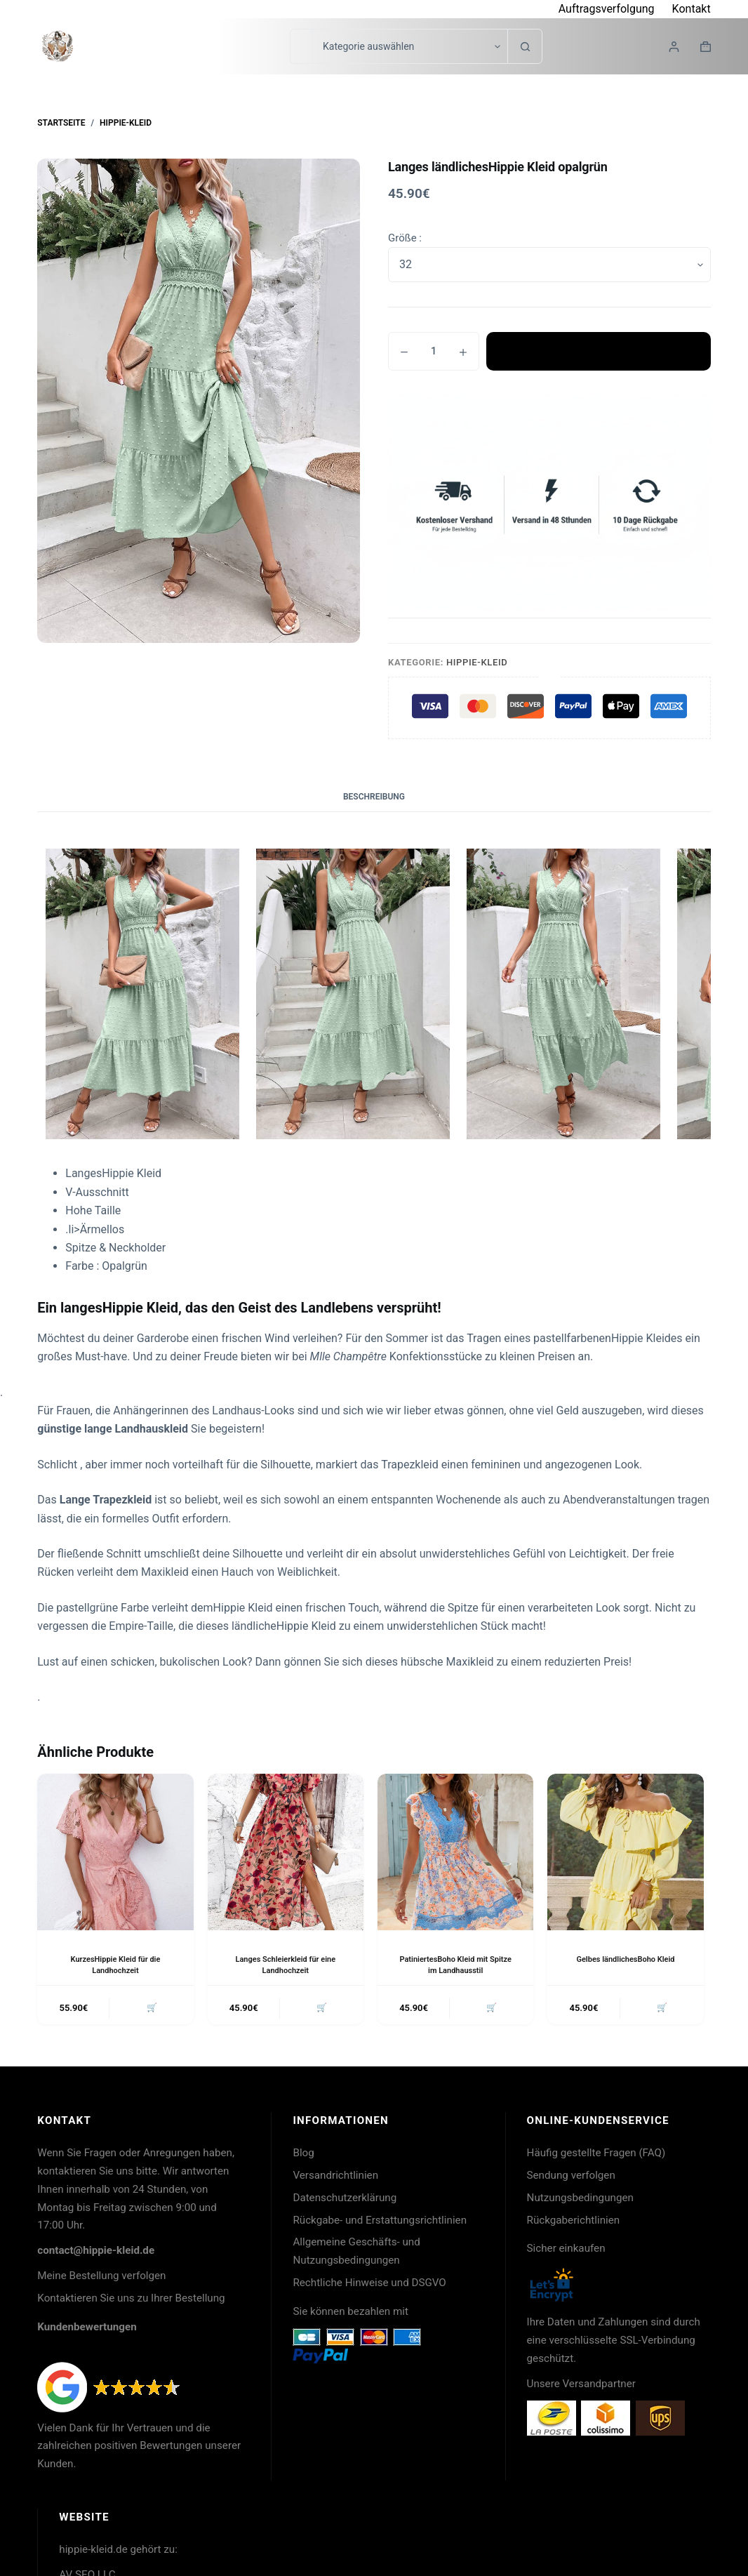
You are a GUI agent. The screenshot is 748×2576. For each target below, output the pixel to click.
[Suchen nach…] (301, 46)
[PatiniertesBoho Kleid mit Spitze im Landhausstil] (455, 1852)
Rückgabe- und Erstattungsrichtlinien (380, 2223)
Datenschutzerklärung (344, 2200)
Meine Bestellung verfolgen (101, 2278)
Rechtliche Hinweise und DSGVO (369, 2285)
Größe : (405, 238)
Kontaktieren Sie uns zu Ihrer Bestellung (131, 2301)
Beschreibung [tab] (374, 797)
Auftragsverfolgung (607, 8)
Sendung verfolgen (571, 2178)
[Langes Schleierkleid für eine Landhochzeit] (285, 1852)
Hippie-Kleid (477, 662)
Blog (303, 2155)
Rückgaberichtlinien (573, 2223)
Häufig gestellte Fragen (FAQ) (596, 2155)
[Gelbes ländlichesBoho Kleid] (625, 1852)
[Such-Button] (524, 46)
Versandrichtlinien (335, 2178)
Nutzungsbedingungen (580, 2200)
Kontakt (691, 8)
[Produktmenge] (433, 351)
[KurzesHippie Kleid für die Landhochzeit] (115, 1852)
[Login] (674, 46)
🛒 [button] (149, 2009)
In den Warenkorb (598, 351)
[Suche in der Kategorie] (409, 46)
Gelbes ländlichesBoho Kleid (625, 1959)
